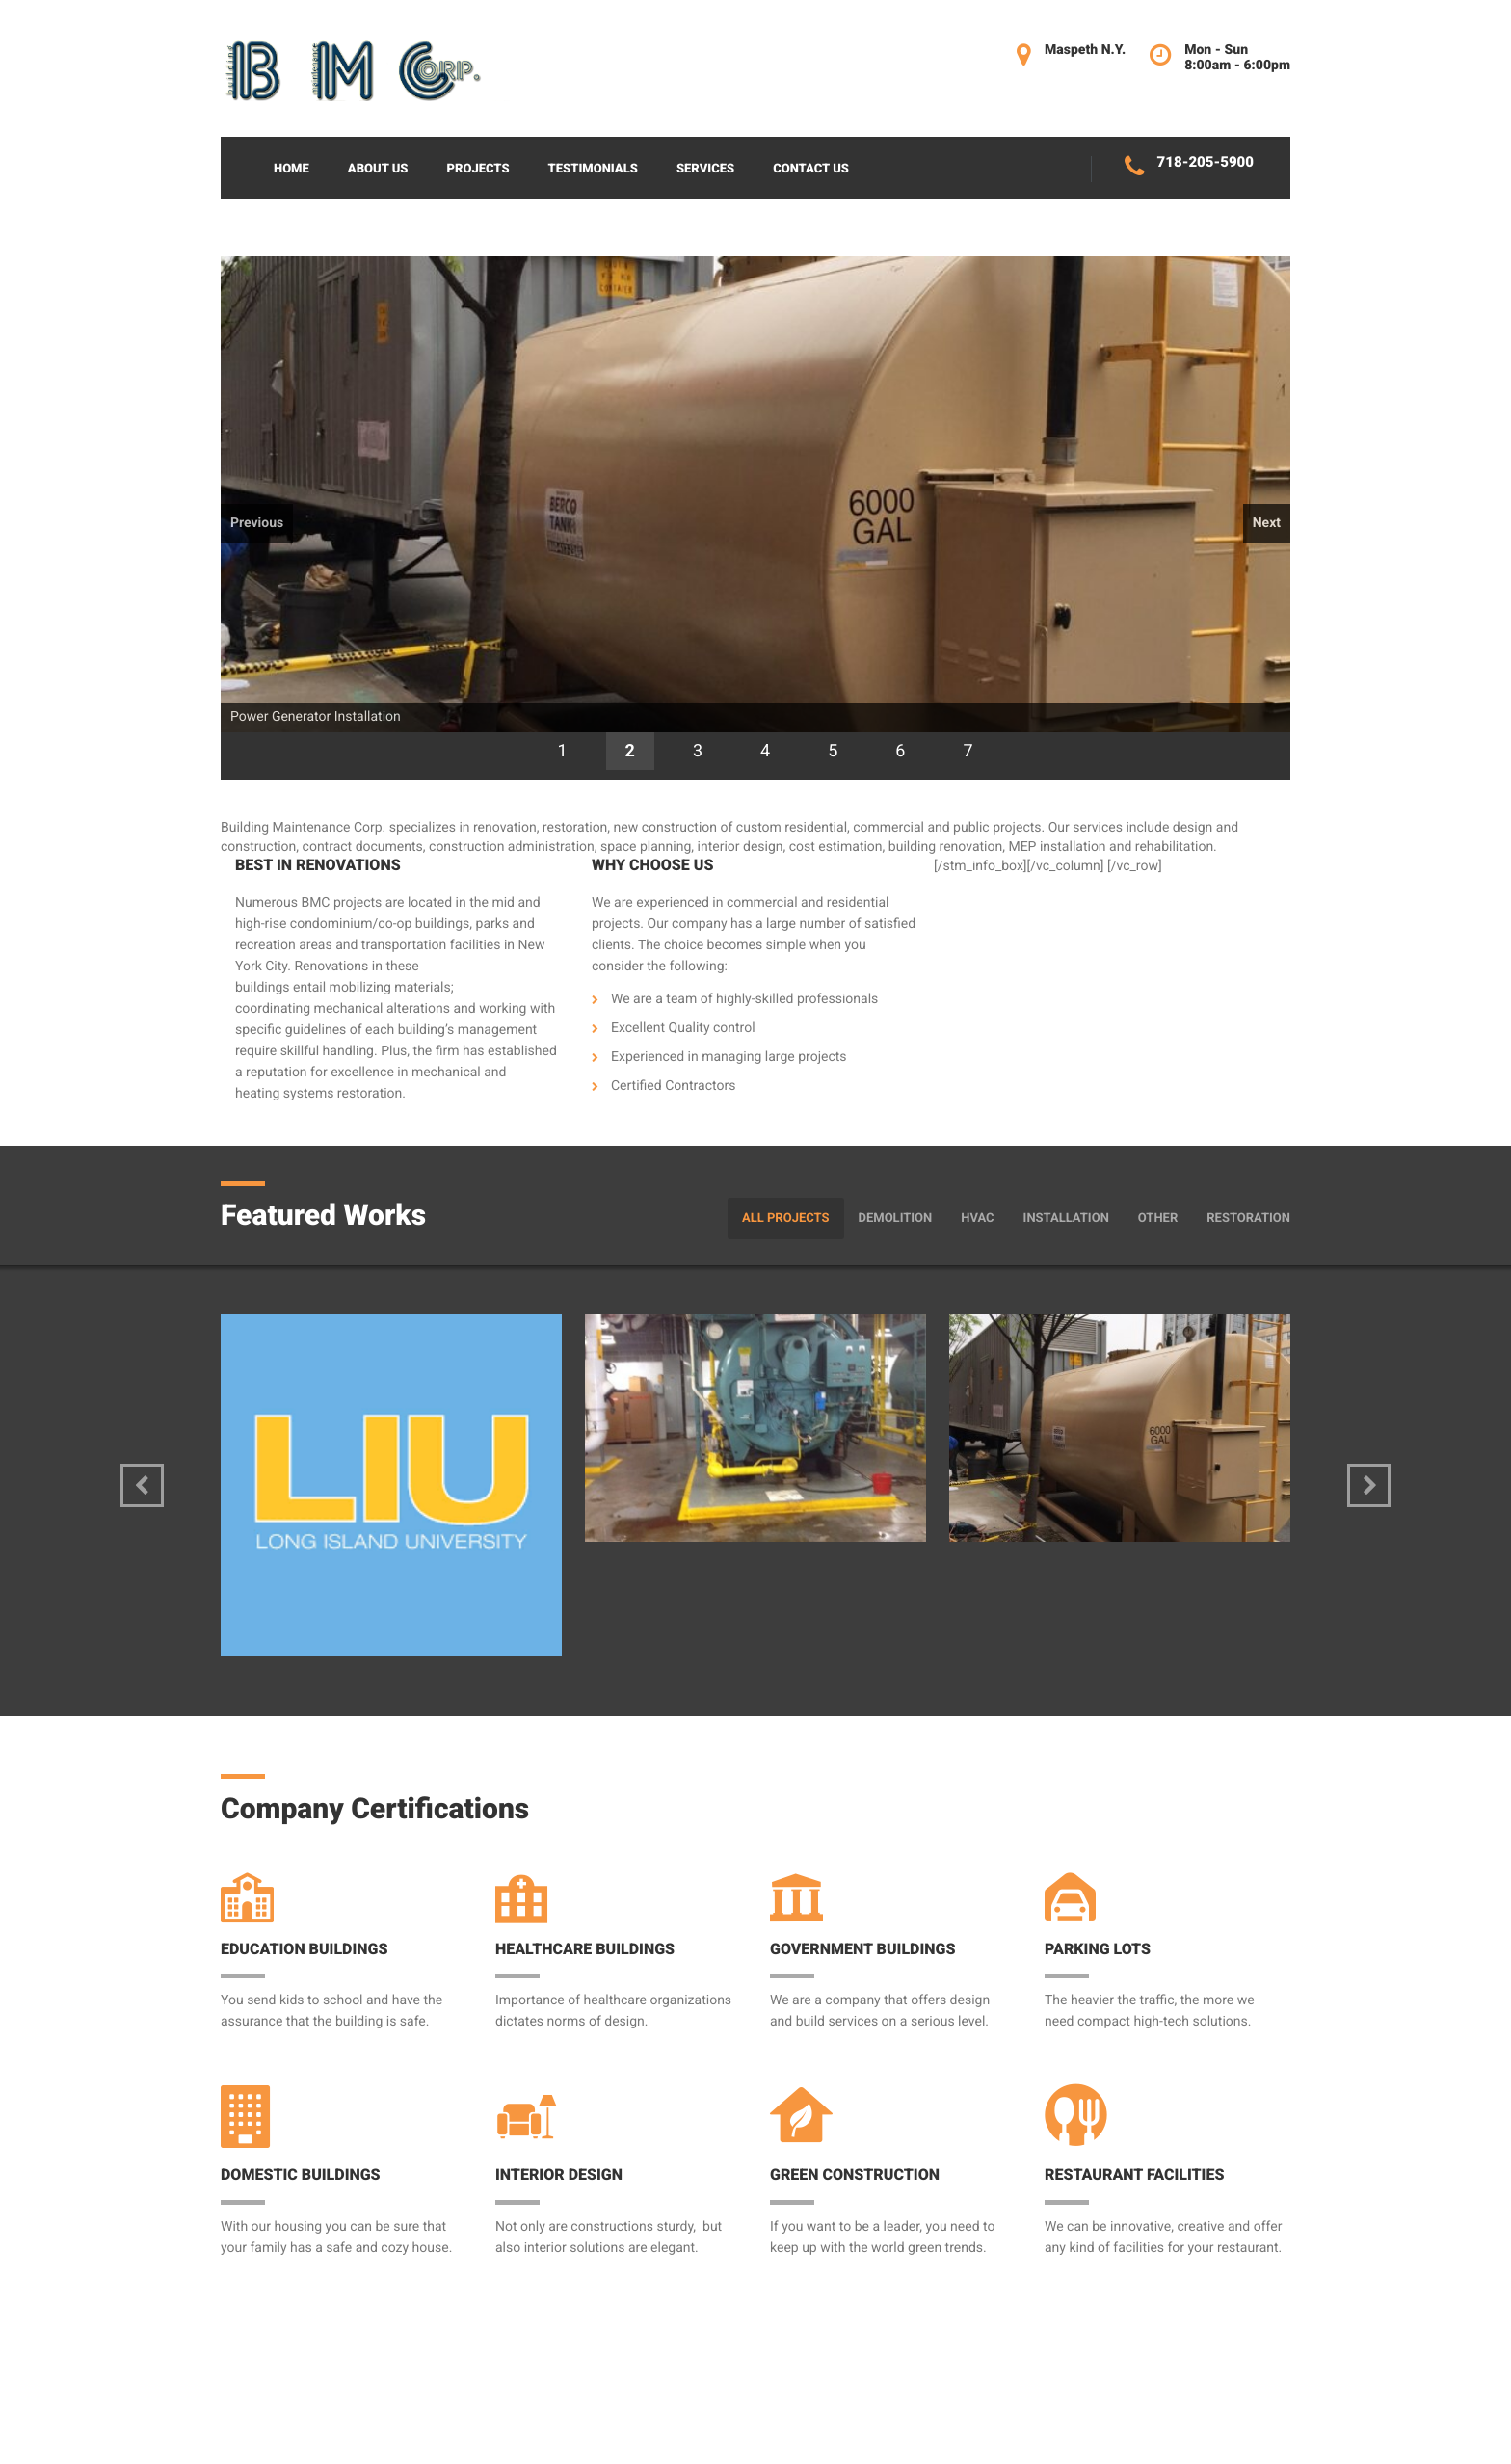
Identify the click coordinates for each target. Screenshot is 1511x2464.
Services (705, 169)
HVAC (977, 1218)
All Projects (786, 1218)
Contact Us (811, 169)
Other (1158, 1218)
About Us (378, 169)
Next (1267, 523)
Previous (256, 523)
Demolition (896, 1218)
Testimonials (593, 169)
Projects (477, 169)
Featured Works (323, 1215)
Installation (1066, 1218)
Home (291, 169)
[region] (755, 518)
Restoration (1248, 1218)
